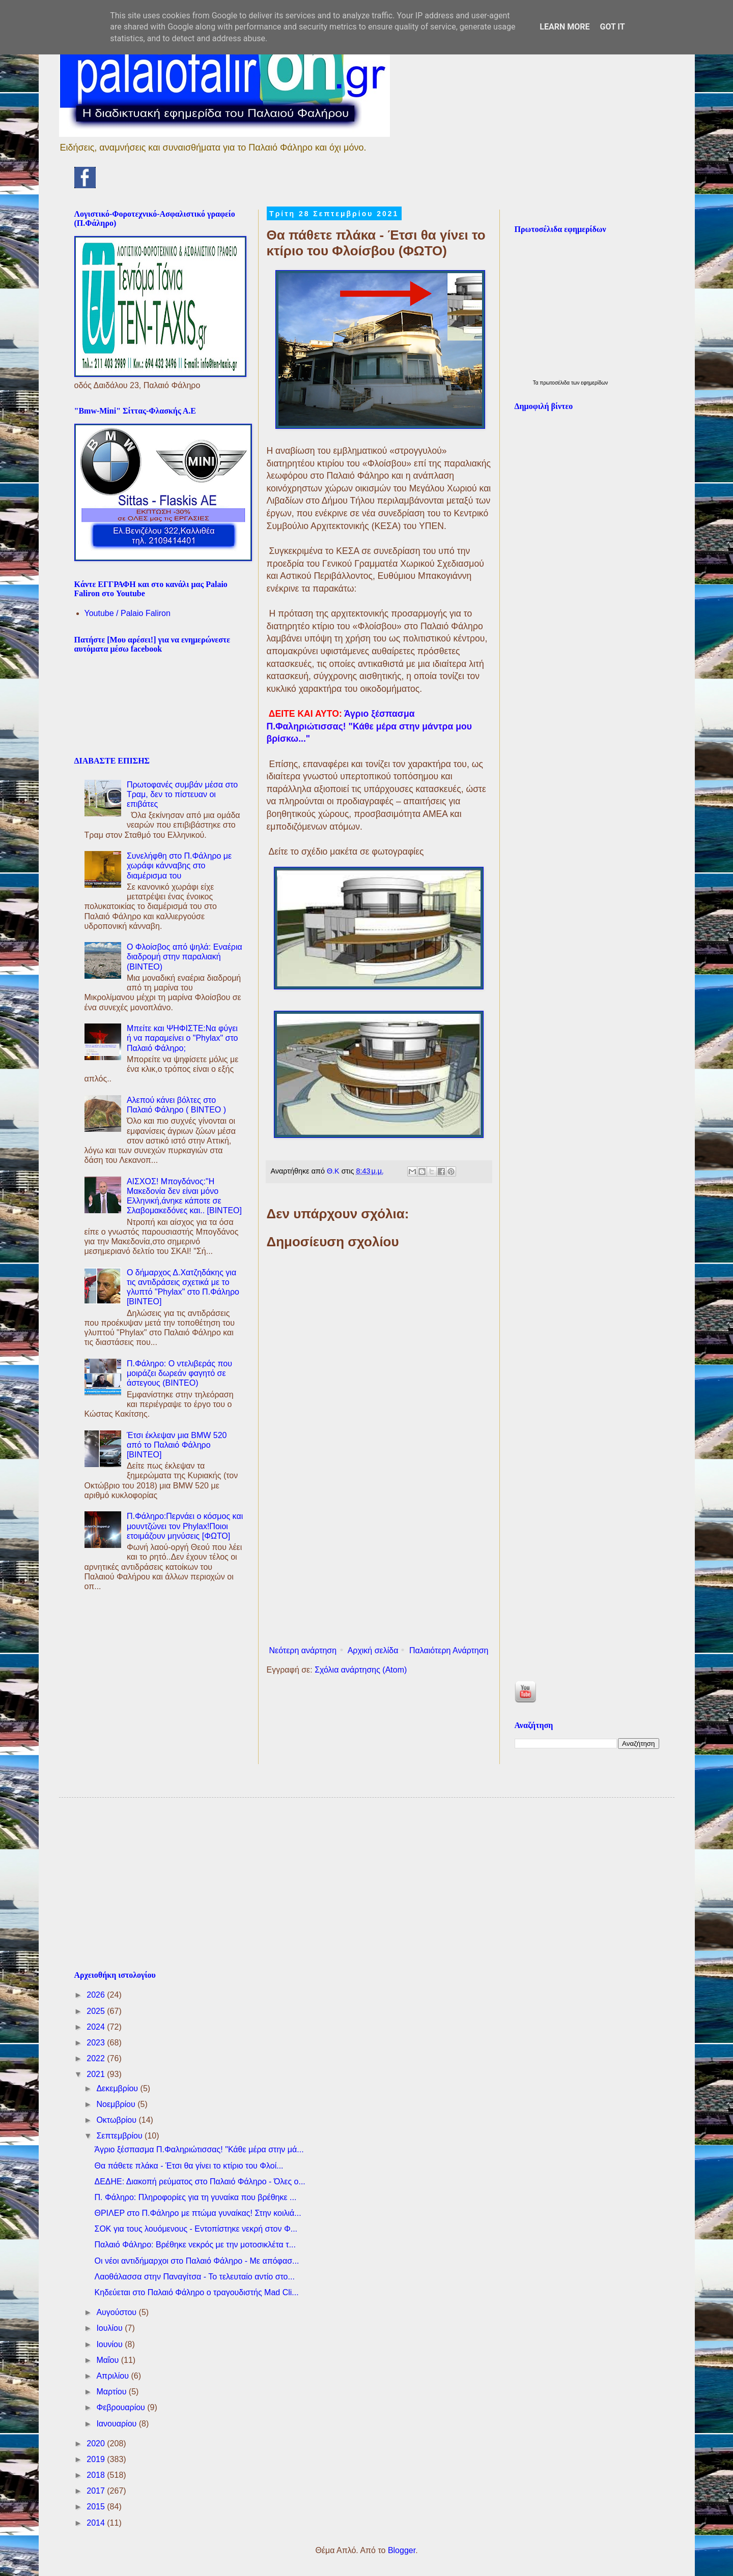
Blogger (401, 2550)
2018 (97, 2475)
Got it (612, 27)
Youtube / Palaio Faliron (127, 613)
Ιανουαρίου (117, 2423)
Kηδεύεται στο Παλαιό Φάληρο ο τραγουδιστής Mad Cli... (196, 2292)
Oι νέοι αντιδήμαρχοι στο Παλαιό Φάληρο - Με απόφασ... (196, 2261)
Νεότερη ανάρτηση (303, 1650)
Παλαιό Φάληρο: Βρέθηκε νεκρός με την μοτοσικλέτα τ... (194, 2244)
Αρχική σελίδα (373, 1650)
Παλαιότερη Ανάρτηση (449, 1650)
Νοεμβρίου (116, 2104)
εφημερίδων (594, 383)
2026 (97, 1994)
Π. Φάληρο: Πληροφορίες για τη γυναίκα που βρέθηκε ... (195, 2197)
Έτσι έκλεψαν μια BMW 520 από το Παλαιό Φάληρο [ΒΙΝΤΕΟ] (177, 1445)
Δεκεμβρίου (118, 2088)
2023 (97, 2042)
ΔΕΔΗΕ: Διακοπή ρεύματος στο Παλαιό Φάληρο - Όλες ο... (199, 2181)
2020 (97, 2443)
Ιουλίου (110, 2328)
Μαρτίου (112, 2391)
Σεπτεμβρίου (120, 2135)
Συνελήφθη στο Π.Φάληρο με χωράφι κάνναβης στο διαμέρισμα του (179, 866)
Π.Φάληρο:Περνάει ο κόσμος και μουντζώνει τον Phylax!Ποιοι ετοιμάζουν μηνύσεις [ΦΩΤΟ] (185, 1526)
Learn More (564, 27)
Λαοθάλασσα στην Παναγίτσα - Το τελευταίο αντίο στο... (194, 2276)
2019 (97, 2459)
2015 (97, 2506)
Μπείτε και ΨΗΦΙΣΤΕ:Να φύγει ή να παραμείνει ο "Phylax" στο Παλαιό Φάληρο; (182, 1038)
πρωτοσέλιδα (555, 383)
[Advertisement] (379, 1557)
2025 (97, 2011)
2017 (97, 2490)
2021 (97, 2074)
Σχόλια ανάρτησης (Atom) (361, 1669)
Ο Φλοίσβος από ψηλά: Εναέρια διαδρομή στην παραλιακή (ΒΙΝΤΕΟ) (184, 957)
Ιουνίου (110, 2344)
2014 (97, 2523)
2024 (97, 2027)
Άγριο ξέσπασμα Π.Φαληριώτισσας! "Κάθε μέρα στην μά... (198, 2149)
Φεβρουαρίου (121, 2407)
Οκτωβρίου (117, 2120)
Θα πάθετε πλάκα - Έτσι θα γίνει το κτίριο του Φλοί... (188, 2165)
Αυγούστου (117, 2312)
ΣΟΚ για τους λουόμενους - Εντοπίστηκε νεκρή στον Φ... (195, 2228)
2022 (97, 2058)
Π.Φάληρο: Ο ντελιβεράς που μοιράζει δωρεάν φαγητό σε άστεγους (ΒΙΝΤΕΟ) (179, 1373)
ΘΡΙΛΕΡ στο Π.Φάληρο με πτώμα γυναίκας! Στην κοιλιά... (197, 2213)
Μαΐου (108, 2360)
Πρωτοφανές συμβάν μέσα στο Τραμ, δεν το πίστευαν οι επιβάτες (182, 794)
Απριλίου (113, 2376)
